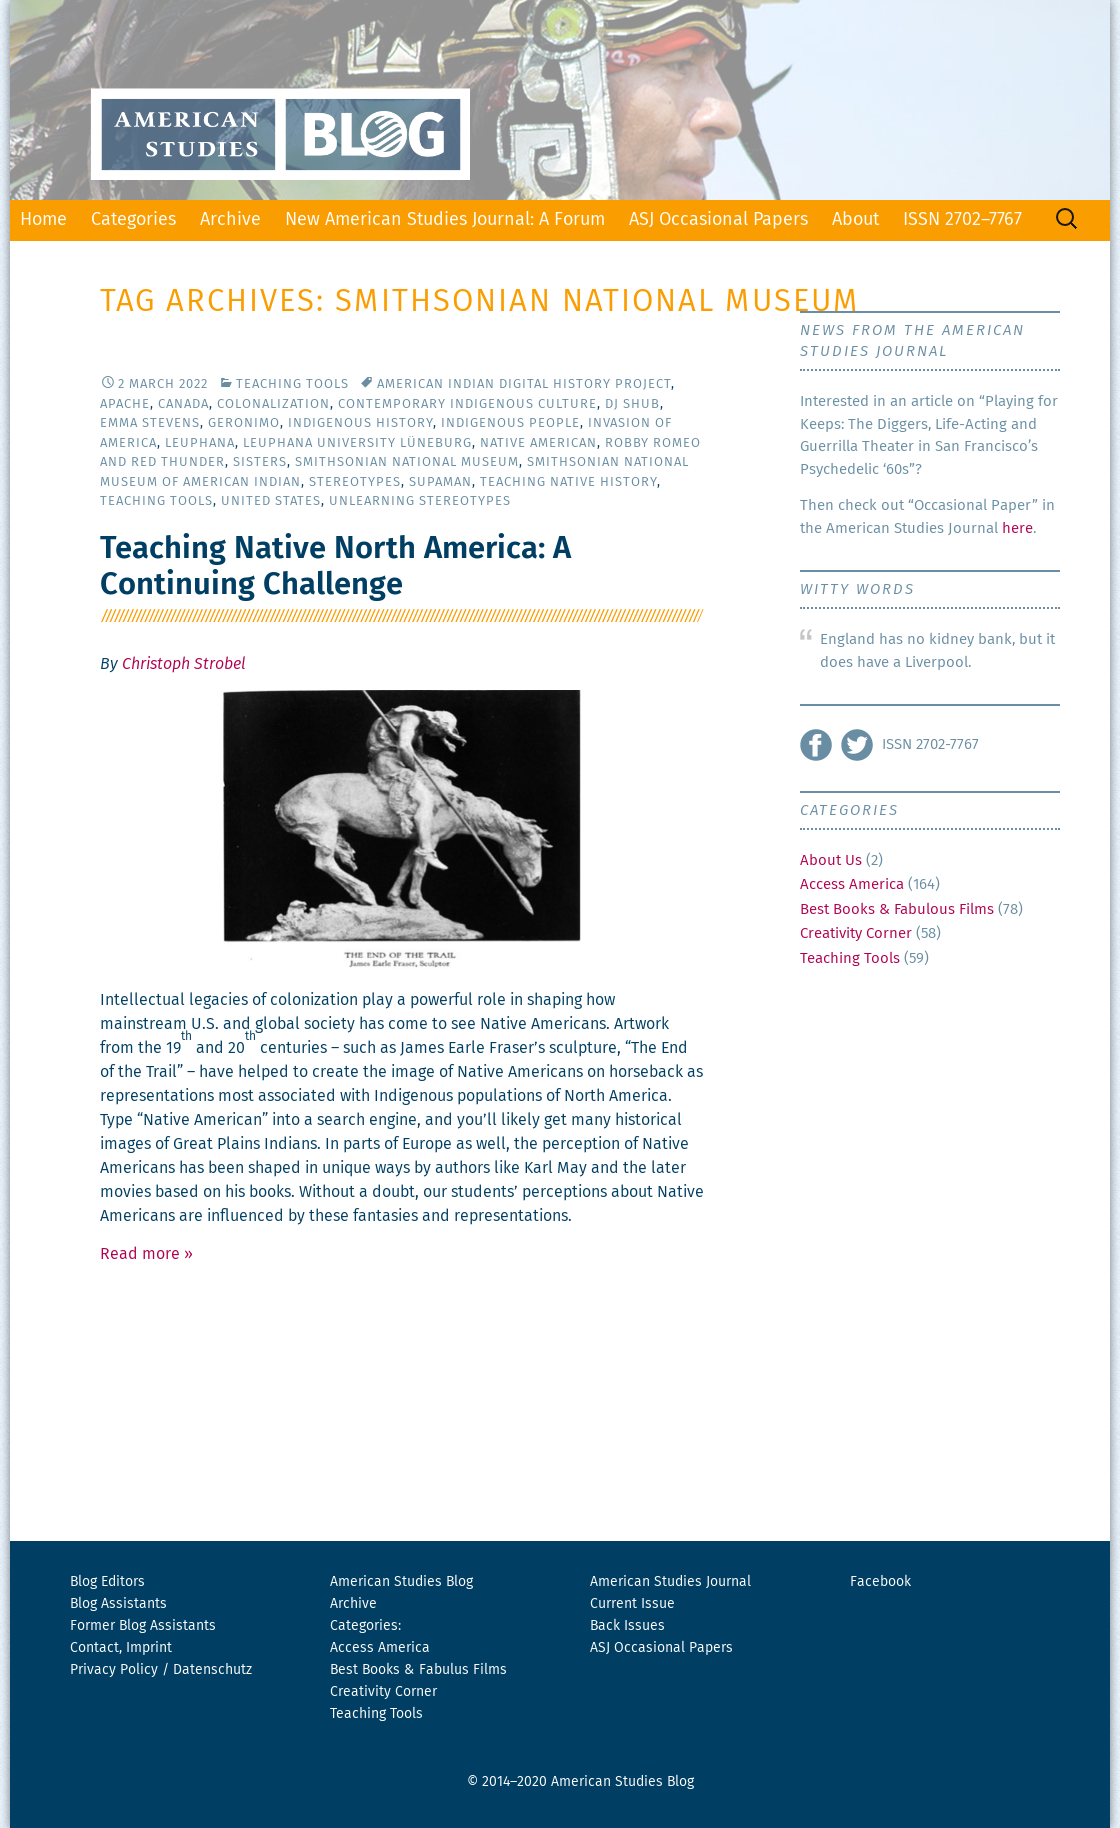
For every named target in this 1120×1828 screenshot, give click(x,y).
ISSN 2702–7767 (962, 220)
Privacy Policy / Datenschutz (161, 1670)
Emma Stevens (150, 423)
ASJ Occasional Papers (718, 220)
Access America (852, 884)
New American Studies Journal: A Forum (445, 220)
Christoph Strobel (184, 664)
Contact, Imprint (121, 1648)
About (855, 220)
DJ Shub (632, 404)
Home (43, 220)
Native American (538, 443)
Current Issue (632, 1604)
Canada (183, 404)
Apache (125, 404)
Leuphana (200, 443)
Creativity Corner (856, 933)
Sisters (260, 462)
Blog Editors (107, 1582)
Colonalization (273, 404)
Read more (146, 1254)
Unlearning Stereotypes (420, 501)
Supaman (440, 482)
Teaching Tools (292, 384)
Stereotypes (355, 482)
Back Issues (627, 1626)
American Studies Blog (401, 1582)
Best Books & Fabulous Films (897, 909)
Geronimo (244, 423)
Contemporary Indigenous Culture (467, 404)
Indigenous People (510, 423)
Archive (230, 220)
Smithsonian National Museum (407, 462)
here (1017, 528)
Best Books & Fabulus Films (418, 1670)
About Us (831, 860)
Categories (133, 220)
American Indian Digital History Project (524, 384)
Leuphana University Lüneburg (357, 443)
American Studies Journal (670, 1582)
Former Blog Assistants (143, 1626)
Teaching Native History (568, 482)
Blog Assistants (118, 1604)
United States (271, 501)
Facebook (880, 1582)
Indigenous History (360, 423)
